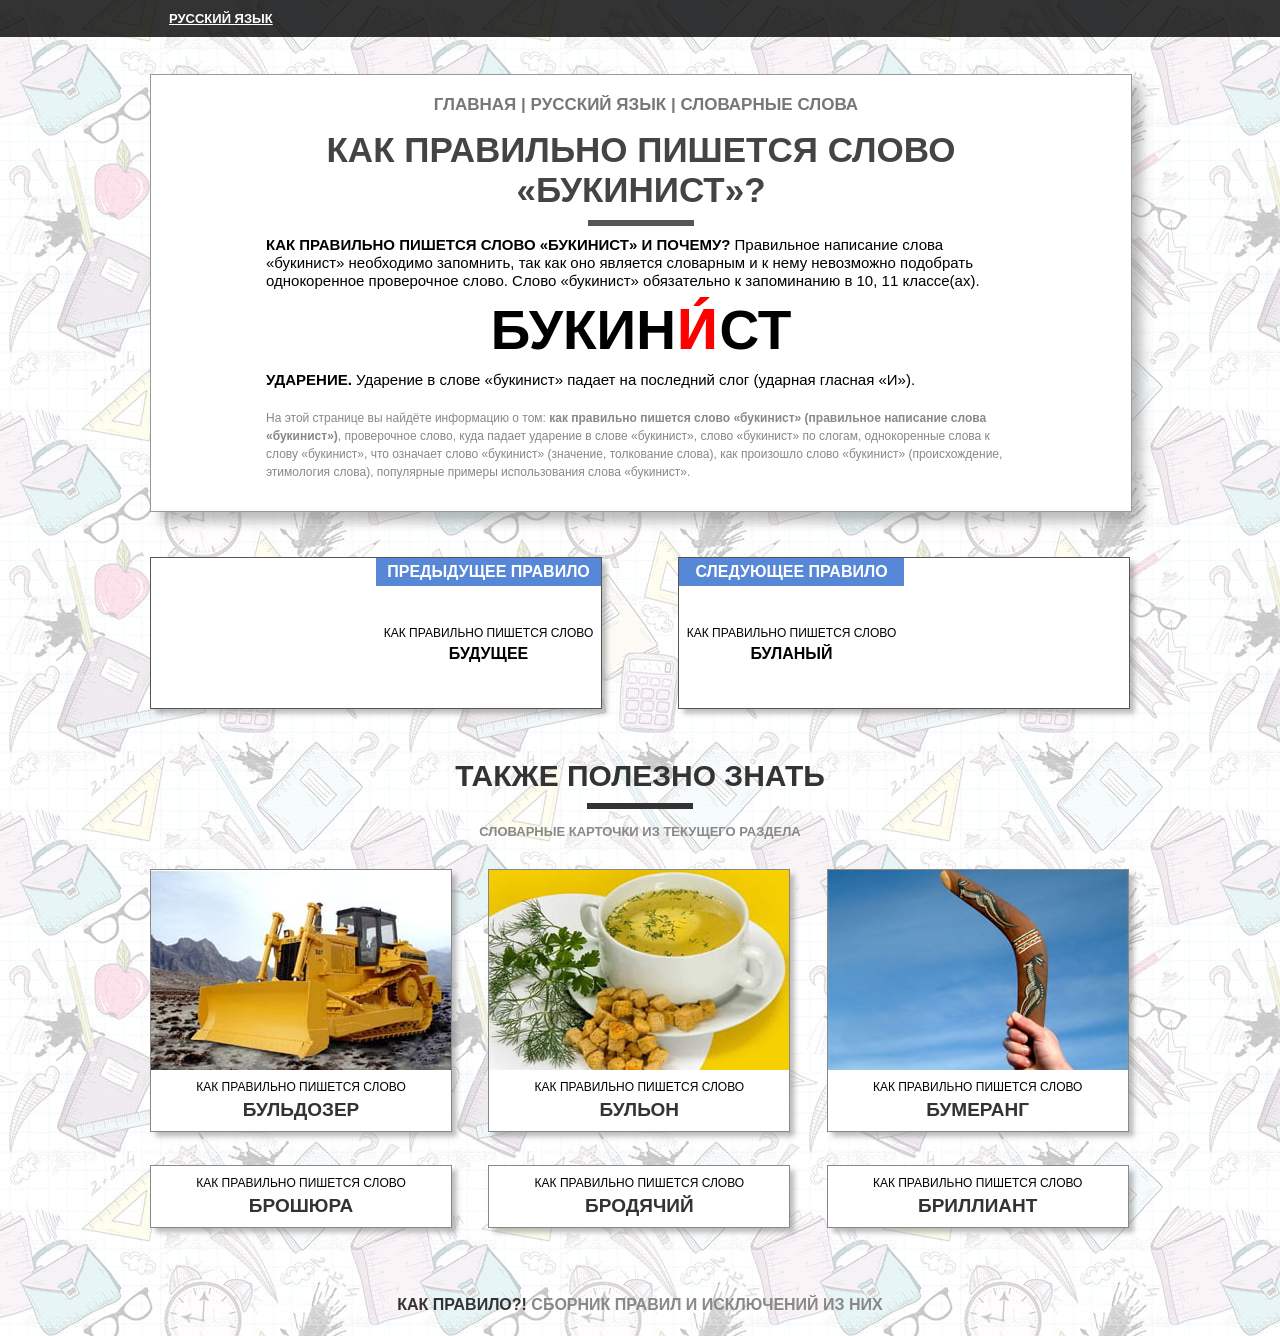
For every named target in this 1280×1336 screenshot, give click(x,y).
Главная (475, 104)
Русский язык (221, 18)
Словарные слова (769, 104)
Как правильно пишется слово (301, 1100)
